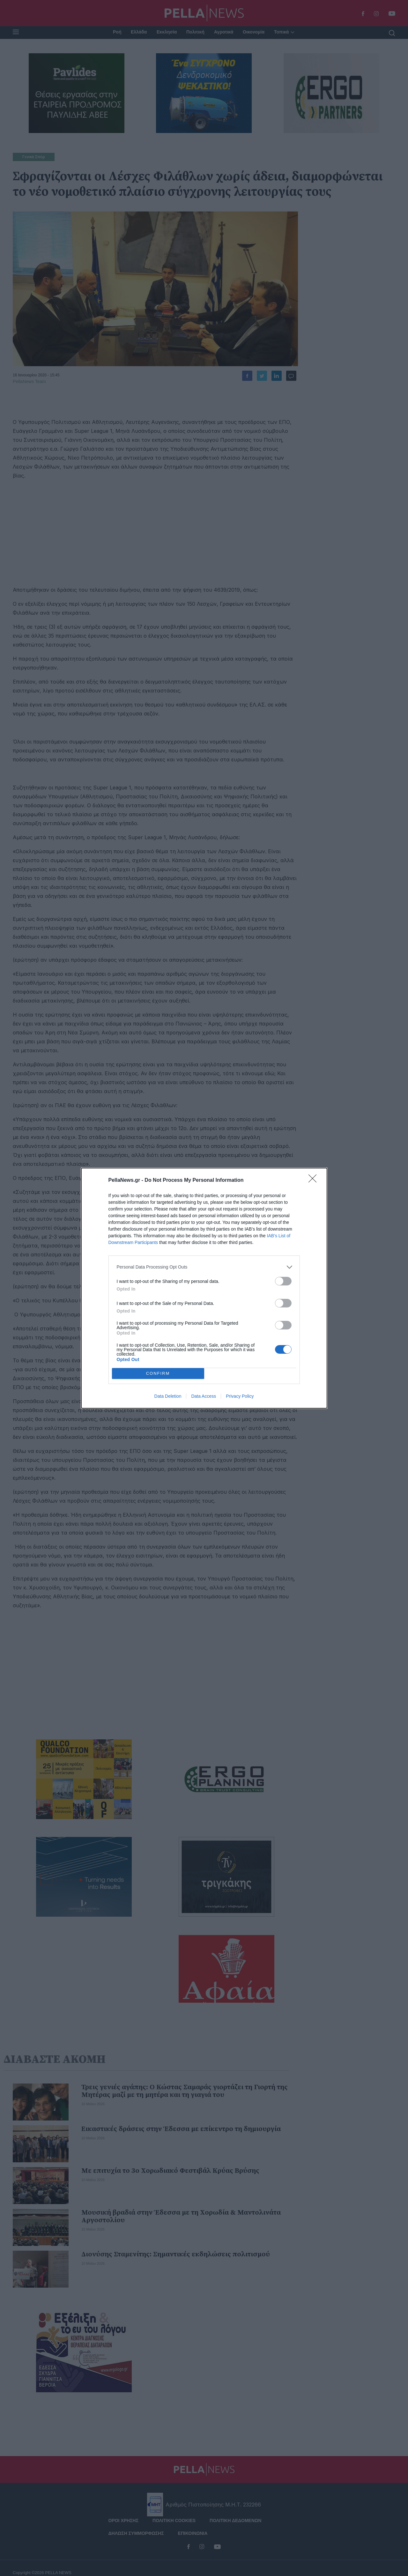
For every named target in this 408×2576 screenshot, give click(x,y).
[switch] (283, 1281)
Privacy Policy (240, 1396)
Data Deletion (168, 1396)
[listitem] (204, 1267)
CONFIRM (158, 1373)
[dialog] (204, 1288)
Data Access (203, 1396)
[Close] (314, 1180)
